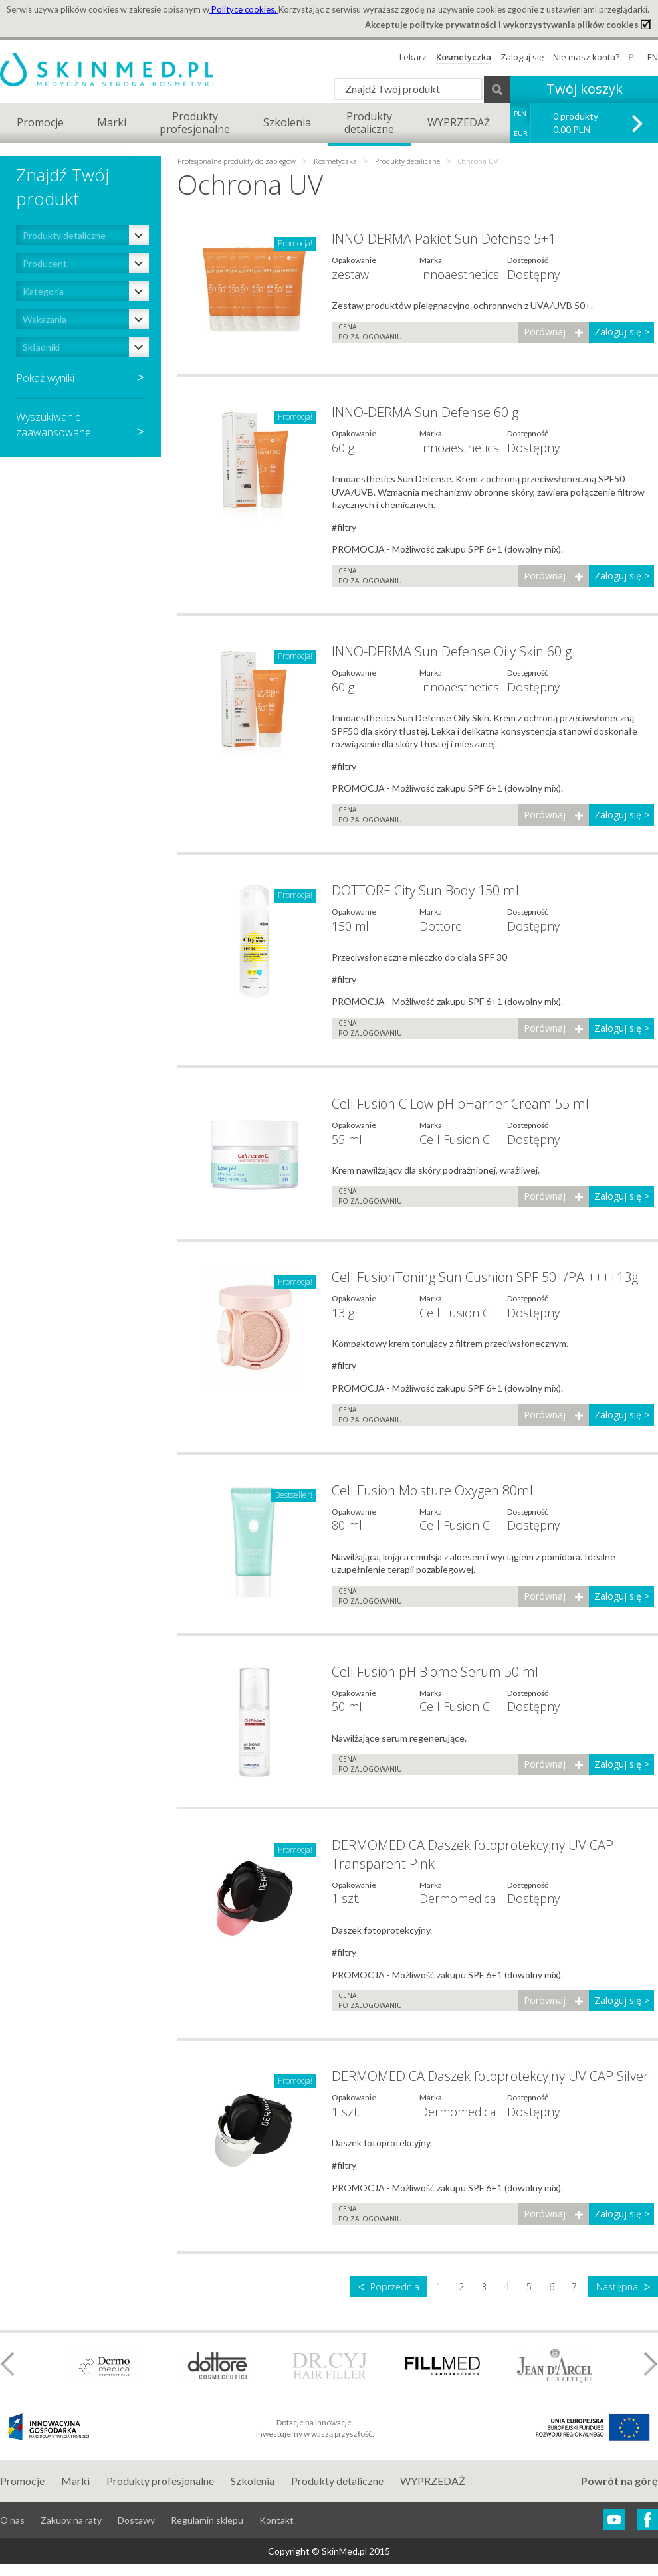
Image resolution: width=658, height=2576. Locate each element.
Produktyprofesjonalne (195, 122)
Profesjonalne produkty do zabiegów (237, 161)
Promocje (40, 122)
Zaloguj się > (621, 331)
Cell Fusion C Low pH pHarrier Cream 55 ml (460, 1104)
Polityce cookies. (243, 9)
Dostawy (136, 2520)
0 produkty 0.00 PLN (575, 122)
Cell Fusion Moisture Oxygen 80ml (432, 1490)
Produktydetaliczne (369, 122)
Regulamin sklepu (207, 2520)
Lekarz (413, 57)
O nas (12, 2520)
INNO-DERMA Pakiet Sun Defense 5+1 (444, 239)
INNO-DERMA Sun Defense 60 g (425, 412)
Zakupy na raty (71, 2520)
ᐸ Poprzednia (388, 2286)
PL (633, 57)
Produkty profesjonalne (160, 2480)
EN (652, 57)
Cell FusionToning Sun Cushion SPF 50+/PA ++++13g (485, 1277)
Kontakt (276, 2520)
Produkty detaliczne (407, 161)
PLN (520, 113)
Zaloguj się (522, 57)
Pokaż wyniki (45, 378)
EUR (521, 133)
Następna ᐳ (623, 2286)
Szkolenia (287, 122)
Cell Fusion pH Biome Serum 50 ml (435, 1672)
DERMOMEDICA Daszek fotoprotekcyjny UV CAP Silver (490, 2076)
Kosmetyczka (463, 57)
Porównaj (545, 331)
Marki (111, 122)
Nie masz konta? (586, 57)
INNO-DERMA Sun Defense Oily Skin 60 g (452, 651)
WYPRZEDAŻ (458, 122)
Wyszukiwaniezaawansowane (80, 424)
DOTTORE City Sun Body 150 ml (425, 890)
